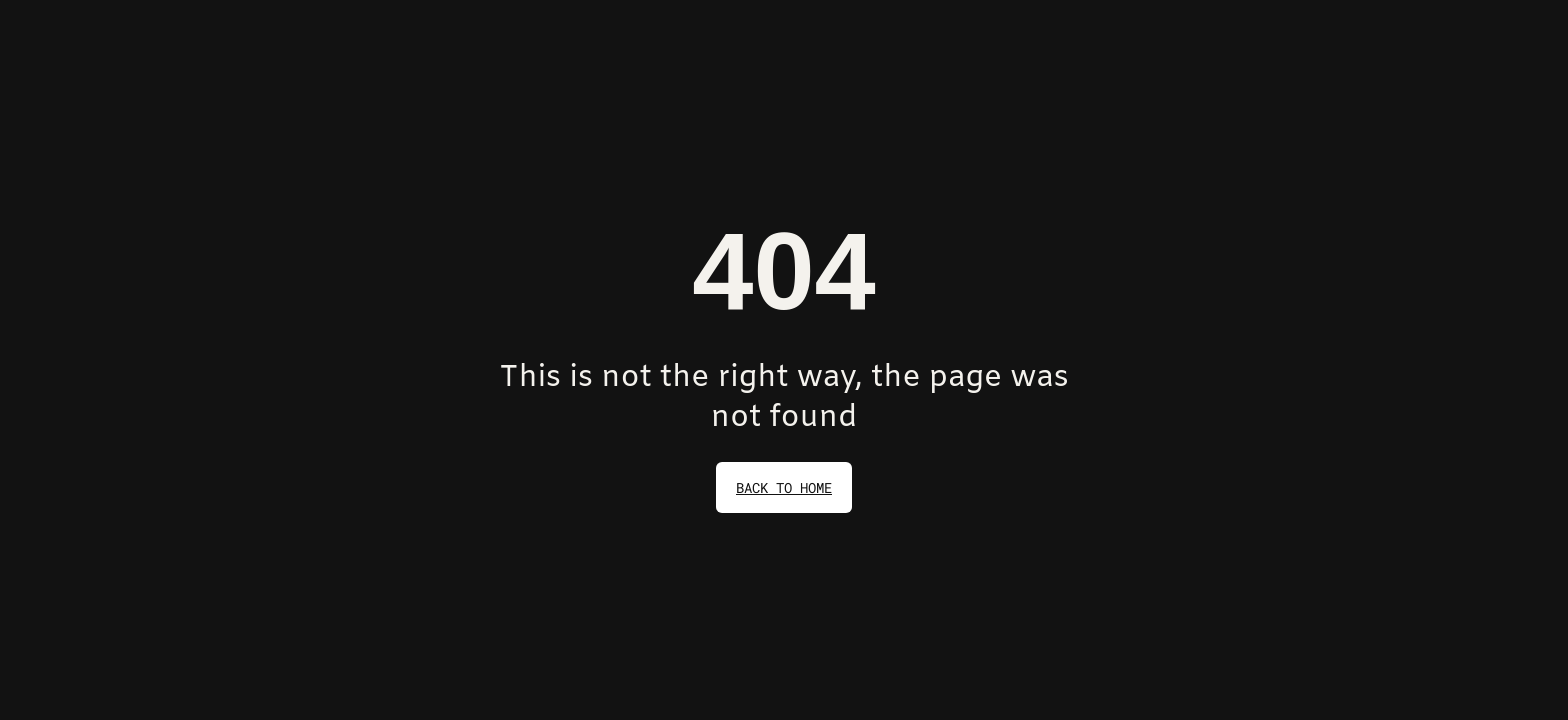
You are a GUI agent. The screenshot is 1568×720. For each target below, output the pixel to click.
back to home (784, 487)
